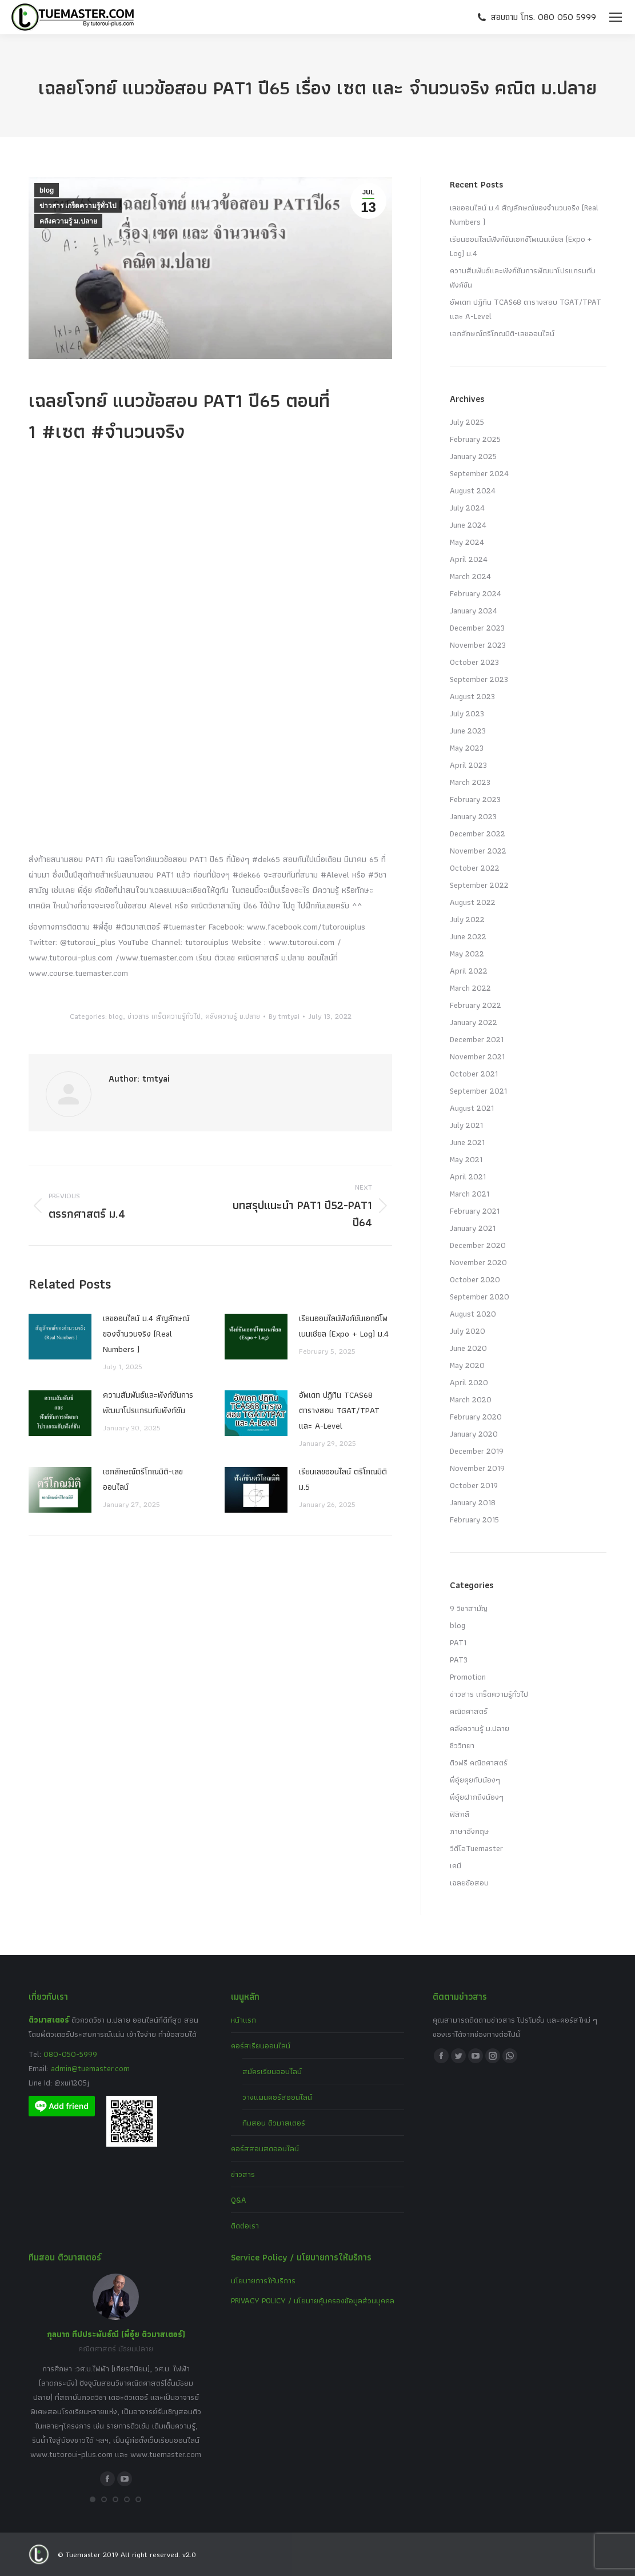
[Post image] (60, 1336)
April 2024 (469, 559)
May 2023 (467, 747)
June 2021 (467, 1142)
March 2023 (470, 782)
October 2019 (474, 1485)
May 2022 (467, 953)
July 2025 (467, 422)
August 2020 (473, 1313)
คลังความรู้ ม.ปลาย (68, 221)
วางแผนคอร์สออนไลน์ (277, 2097)
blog (46, 190)
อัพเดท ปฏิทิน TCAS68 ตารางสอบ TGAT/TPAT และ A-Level (339, 1410)
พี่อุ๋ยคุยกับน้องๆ (475, 1779)
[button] (92, 2499)
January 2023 (473, 816)
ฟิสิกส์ (460, 1814)
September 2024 (479, 473)
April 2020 (469, 1382)
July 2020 (467, 1331)
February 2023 (475, 799)
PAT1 (458, 1642)
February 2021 (475, 1211)
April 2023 (468, 765)
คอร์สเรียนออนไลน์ (260, 2045)
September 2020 (479, 1296)
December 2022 (477, 833)
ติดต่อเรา (245, 2225)
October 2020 (475, 1279)
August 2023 (472, 696)
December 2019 (477, 1451)
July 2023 (467, 713)
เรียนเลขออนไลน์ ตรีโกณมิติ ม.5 (343, 1479)
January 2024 (473, 610)
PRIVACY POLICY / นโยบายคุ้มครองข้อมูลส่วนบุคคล (312, 2300)
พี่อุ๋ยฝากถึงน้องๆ (477, 1797)
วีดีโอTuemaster (476, 1848)
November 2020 (478, 1262)
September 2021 (478, 1090)
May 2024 (467, 542)
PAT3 (459, 1659)
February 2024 (475, 593)
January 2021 (473, 1228)
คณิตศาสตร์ (469, 1711)
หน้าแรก (243, 2019)
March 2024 (470, 576)
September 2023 (479, 679)
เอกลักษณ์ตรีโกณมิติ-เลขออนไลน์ (143, 1479)
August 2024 (473, 490)
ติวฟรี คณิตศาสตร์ (479, 1762)
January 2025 (473, 456)
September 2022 (479, 885)
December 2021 (477, 1039)
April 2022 (469, 970)
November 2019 (477, 1468)
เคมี (455, 1865)
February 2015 (474, 1519)
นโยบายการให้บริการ (263, 2280)
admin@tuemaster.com (89, 2068)
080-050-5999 (70, 2054)
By (284, 1016)
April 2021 (468, 1176)
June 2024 (468, 525)
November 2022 (478, 850)
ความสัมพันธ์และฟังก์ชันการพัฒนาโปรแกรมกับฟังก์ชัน (148, 1402)
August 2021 (472, 1108)
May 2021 (466, 1159)
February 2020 (476, 1416)
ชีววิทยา (462, 1745)
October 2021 (474, 1073)
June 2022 (468, 936)
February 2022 (475, 1005)
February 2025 (475, 439)
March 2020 (471, 1399)
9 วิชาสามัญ (469, 1608)
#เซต (63, 431)
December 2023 (477, 627)
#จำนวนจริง (138, 431)
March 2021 (469, 1193)
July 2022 (467, 919)
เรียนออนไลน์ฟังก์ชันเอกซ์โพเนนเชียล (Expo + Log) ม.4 (344, 1326)
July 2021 (466, 1125)
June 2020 (468, 1348)
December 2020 (478, 1245)
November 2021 (477, 1056)
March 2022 (470, 988)
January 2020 (474, 1433)
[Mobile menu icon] (616, 17)
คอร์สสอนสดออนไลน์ (265, 2148)
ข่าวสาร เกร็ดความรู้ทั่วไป (78, 206)
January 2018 (473, 1502)
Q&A (238, 2200)
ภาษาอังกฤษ (469, 1831)
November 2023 (478, 645)
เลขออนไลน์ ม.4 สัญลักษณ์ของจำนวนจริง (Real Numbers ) (146, 1333)
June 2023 (468, 730)
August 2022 (473, 902)
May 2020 (467, 1365)
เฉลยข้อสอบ (469, 1882)
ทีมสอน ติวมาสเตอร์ (273, 2122)
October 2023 (474, 662)
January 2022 (473, 1022)
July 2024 (467, 507)
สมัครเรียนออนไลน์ (272, 2071)
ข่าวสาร (243, 2174)
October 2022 (475, 868)
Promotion (468, 1676)
